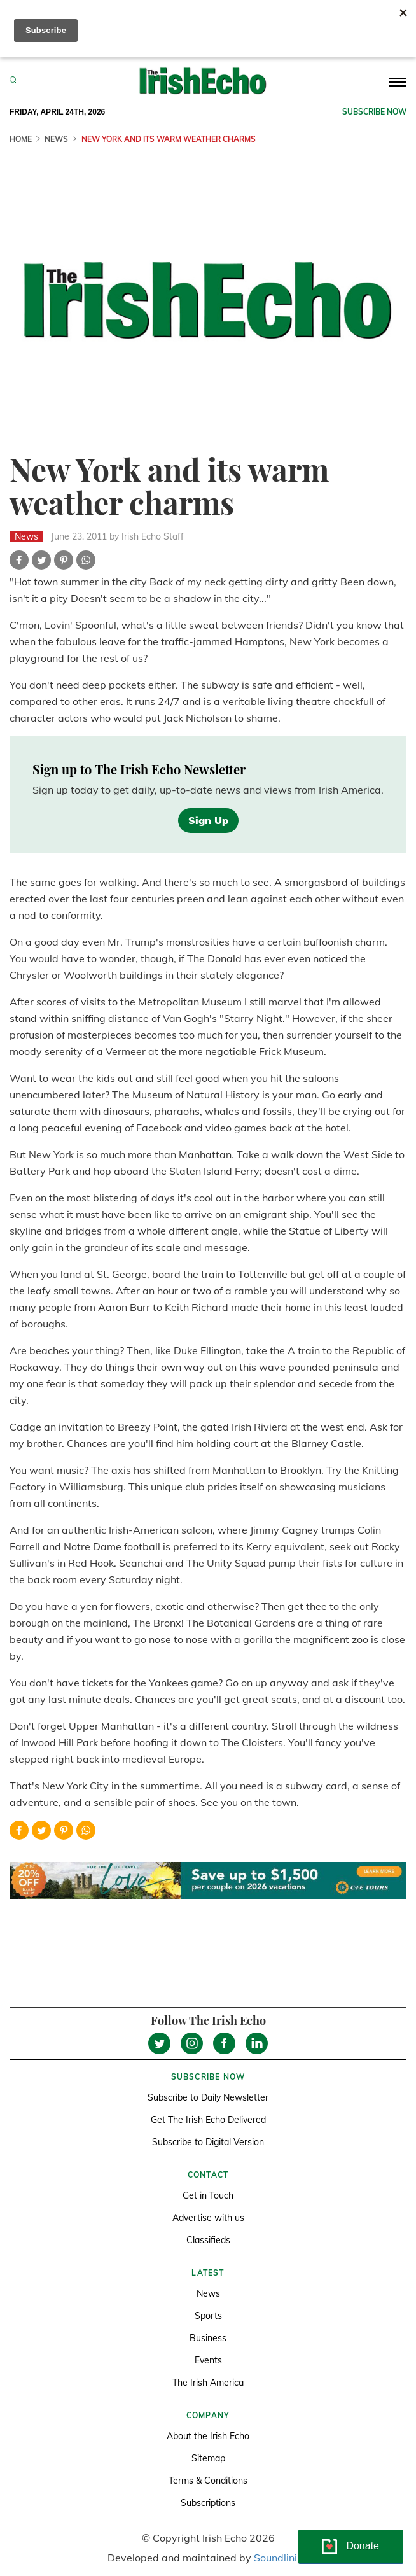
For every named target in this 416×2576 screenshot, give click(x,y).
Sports (208, 2315)
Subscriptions (208, 2503)
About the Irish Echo (208, 2436)
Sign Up (208, 820)
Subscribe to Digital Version (208, 2142)
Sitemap (208, 2458)
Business (208, 2338)
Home (21, 139)
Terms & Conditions (208, 2480)
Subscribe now (374, 111)
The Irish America (208, 2382)
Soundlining (281, 2557)
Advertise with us (208, 2217)
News (56, 139)
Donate (362, 2545)
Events (208, 2360)
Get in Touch (208, 2195)
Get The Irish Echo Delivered (208, 2119)
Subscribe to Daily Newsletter (208, 2097)
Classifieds (208, 2240)
